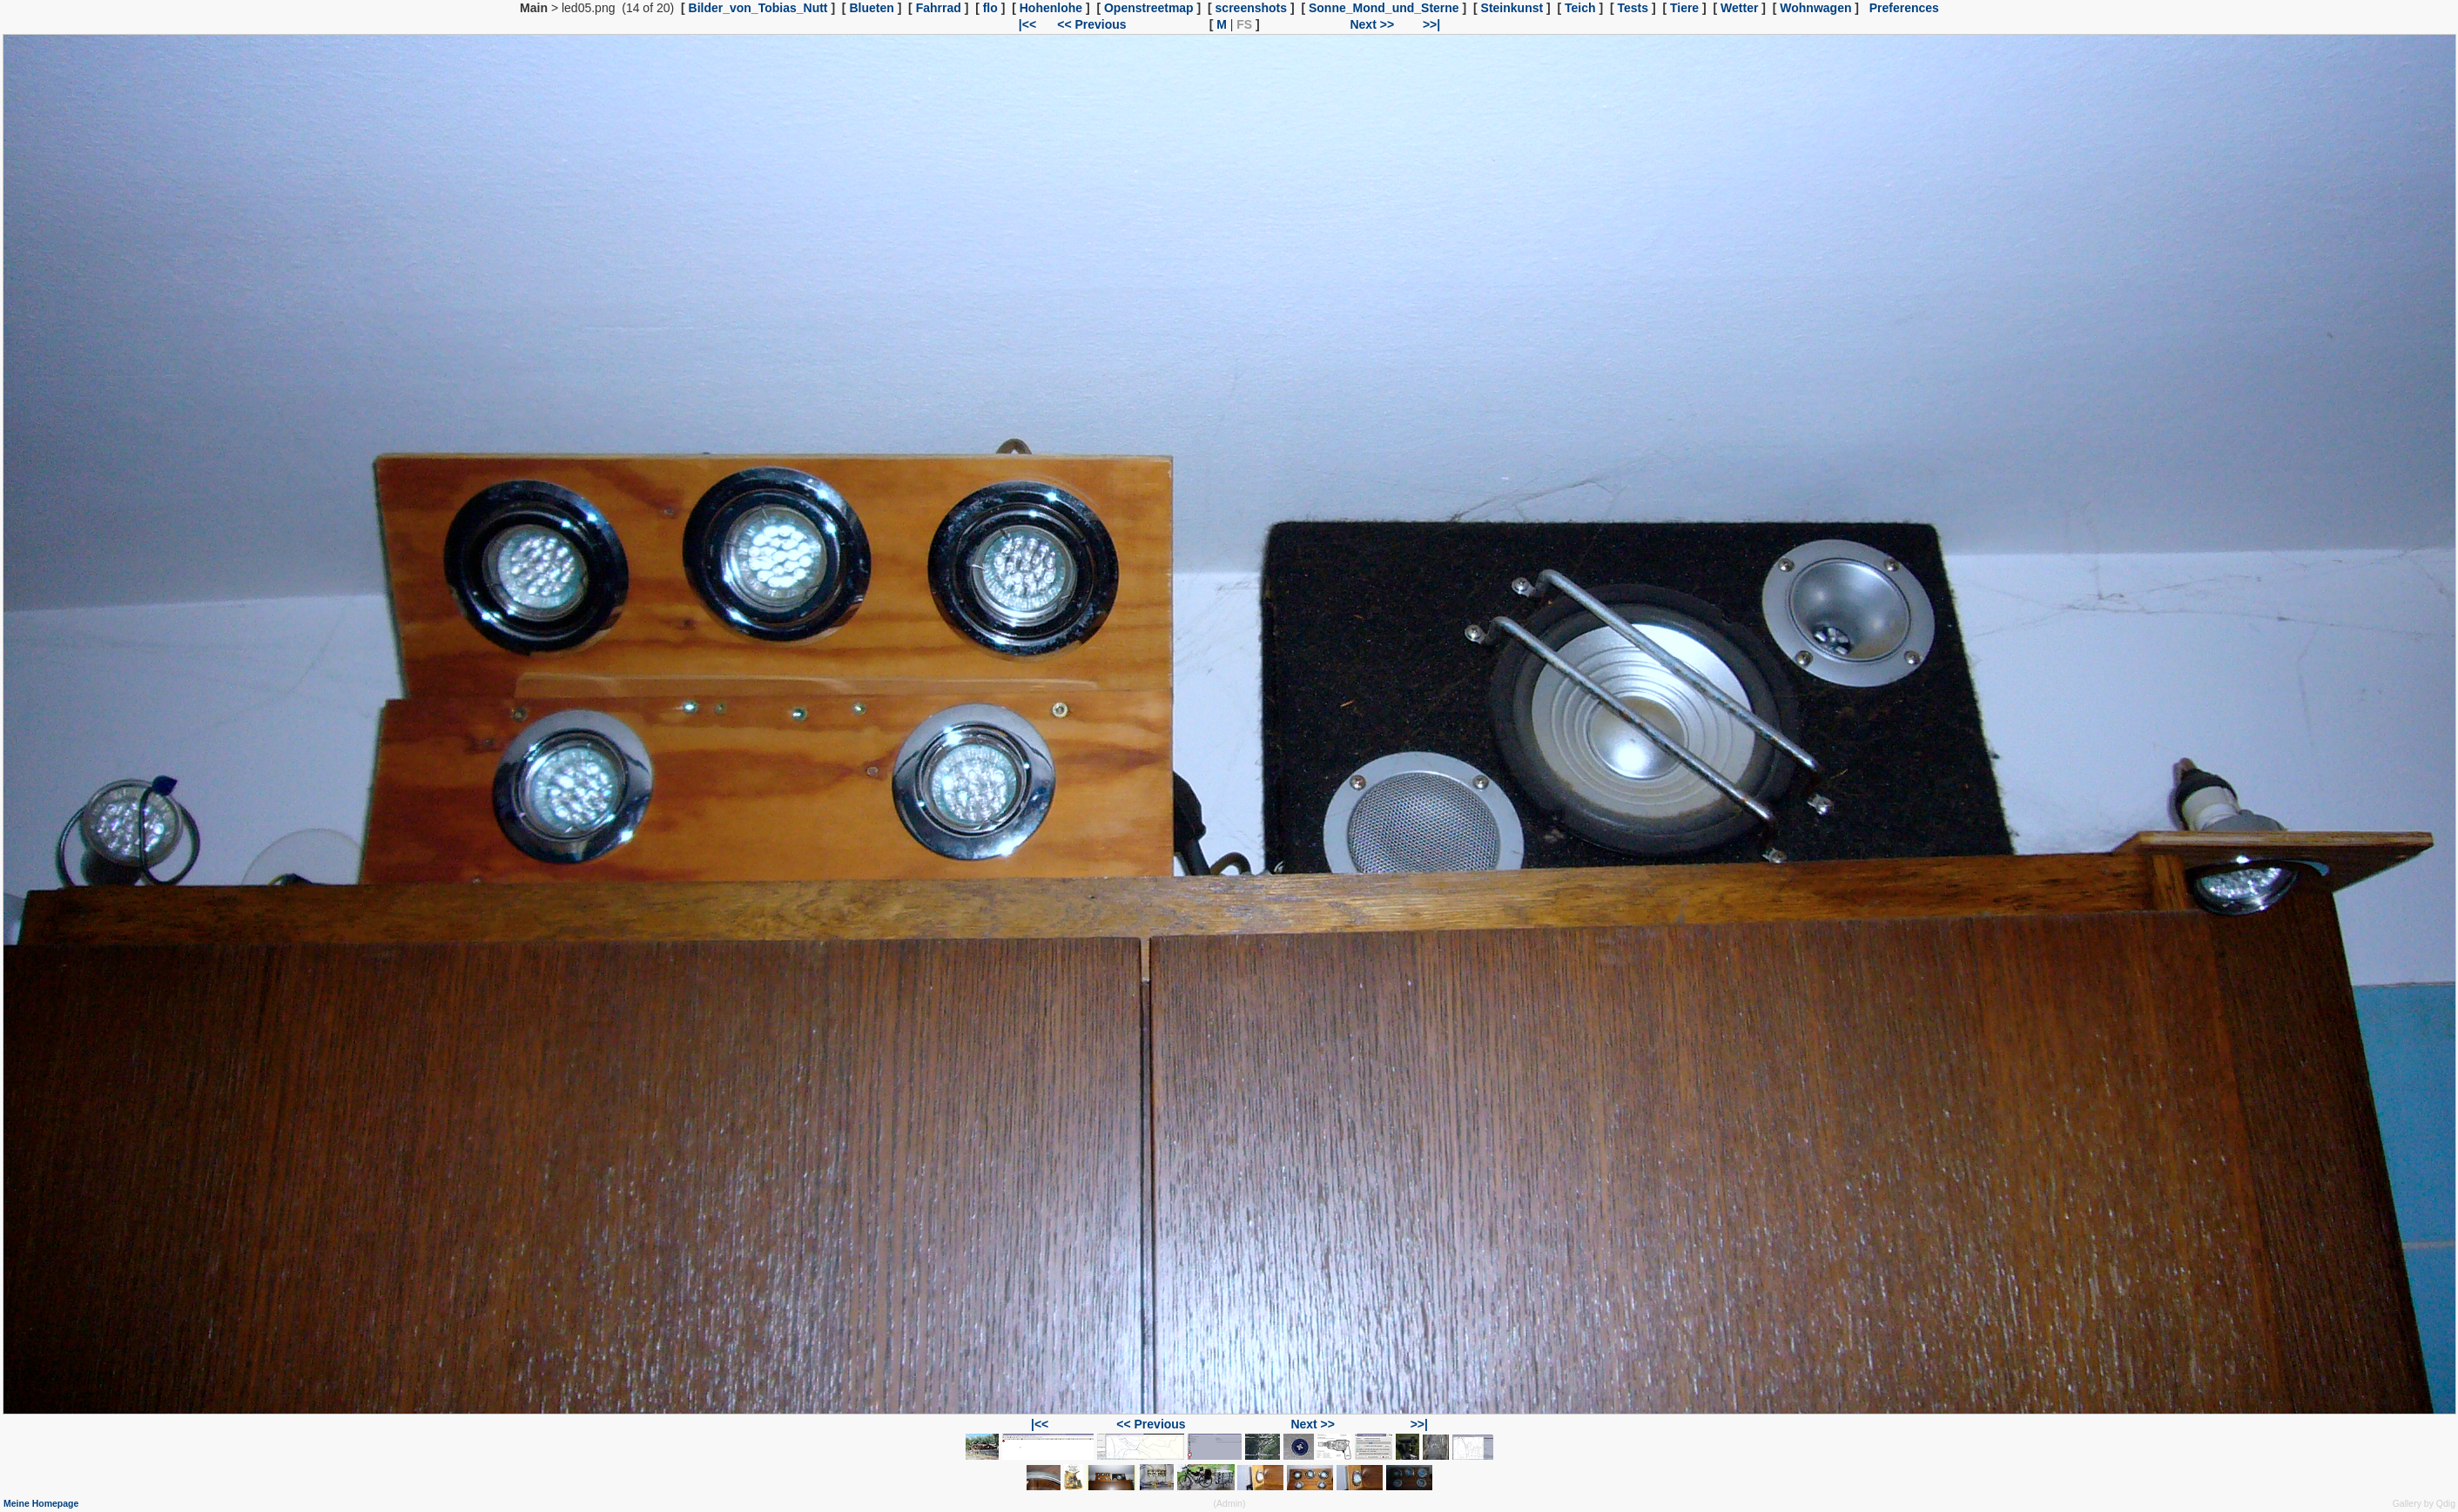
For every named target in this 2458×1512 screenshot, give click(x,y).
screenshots (1251, 8)
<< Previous (1091, 24)
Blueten (871, 8)
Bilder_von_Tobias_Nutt (758, 8)
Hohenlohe (1051, 8)
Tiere (1684, 8)
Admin (1229, 1503)
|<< (1027, 24)
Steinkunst (1512, 8)
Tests (1632, 8)
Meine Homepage (40, 1503)
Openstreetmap (1149, 8)
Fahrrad (938, 8)
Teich (1580, 8)
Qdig (2445, 1503)
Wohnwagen (1815, 8)
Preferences (1904, 8)
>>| (1431, 24)
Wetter (1739, 8)
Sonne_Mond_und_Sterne (1384, 8)
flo (990, 8)
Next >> (1372, 24)
